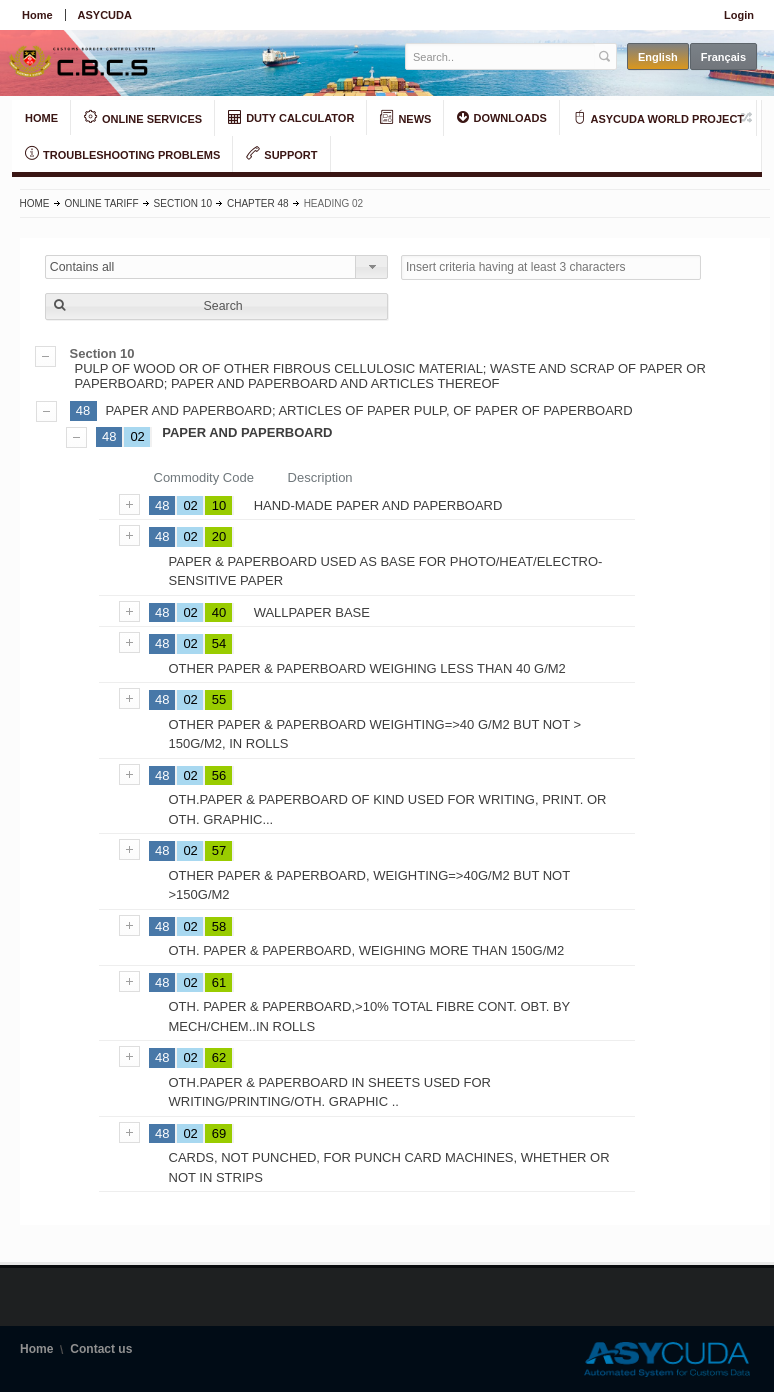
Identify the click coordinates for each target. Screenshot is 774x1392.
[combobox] (216, 267)
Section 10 (183, 203)
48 (83, 410)
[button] (216, 306)
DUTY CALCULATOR (291, 117)
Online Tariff (102, 203)
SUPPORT (281, 154)
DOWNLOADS (501, 117)
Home (37, 15)
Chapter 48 (258, 203)
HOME (41, 118)
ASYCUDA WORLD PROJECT (658, 118)
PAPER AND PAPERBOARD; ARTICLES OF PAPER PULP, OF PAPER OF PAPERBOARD (369, 410)
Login (739, 15)
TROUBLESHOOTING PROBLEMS (122, 154)
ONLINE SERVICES (143, 118)
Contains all (82, 267)
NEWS (405, 118)
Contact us (101, 1349)
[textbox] (500, 56)
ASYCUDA (105, 15)
